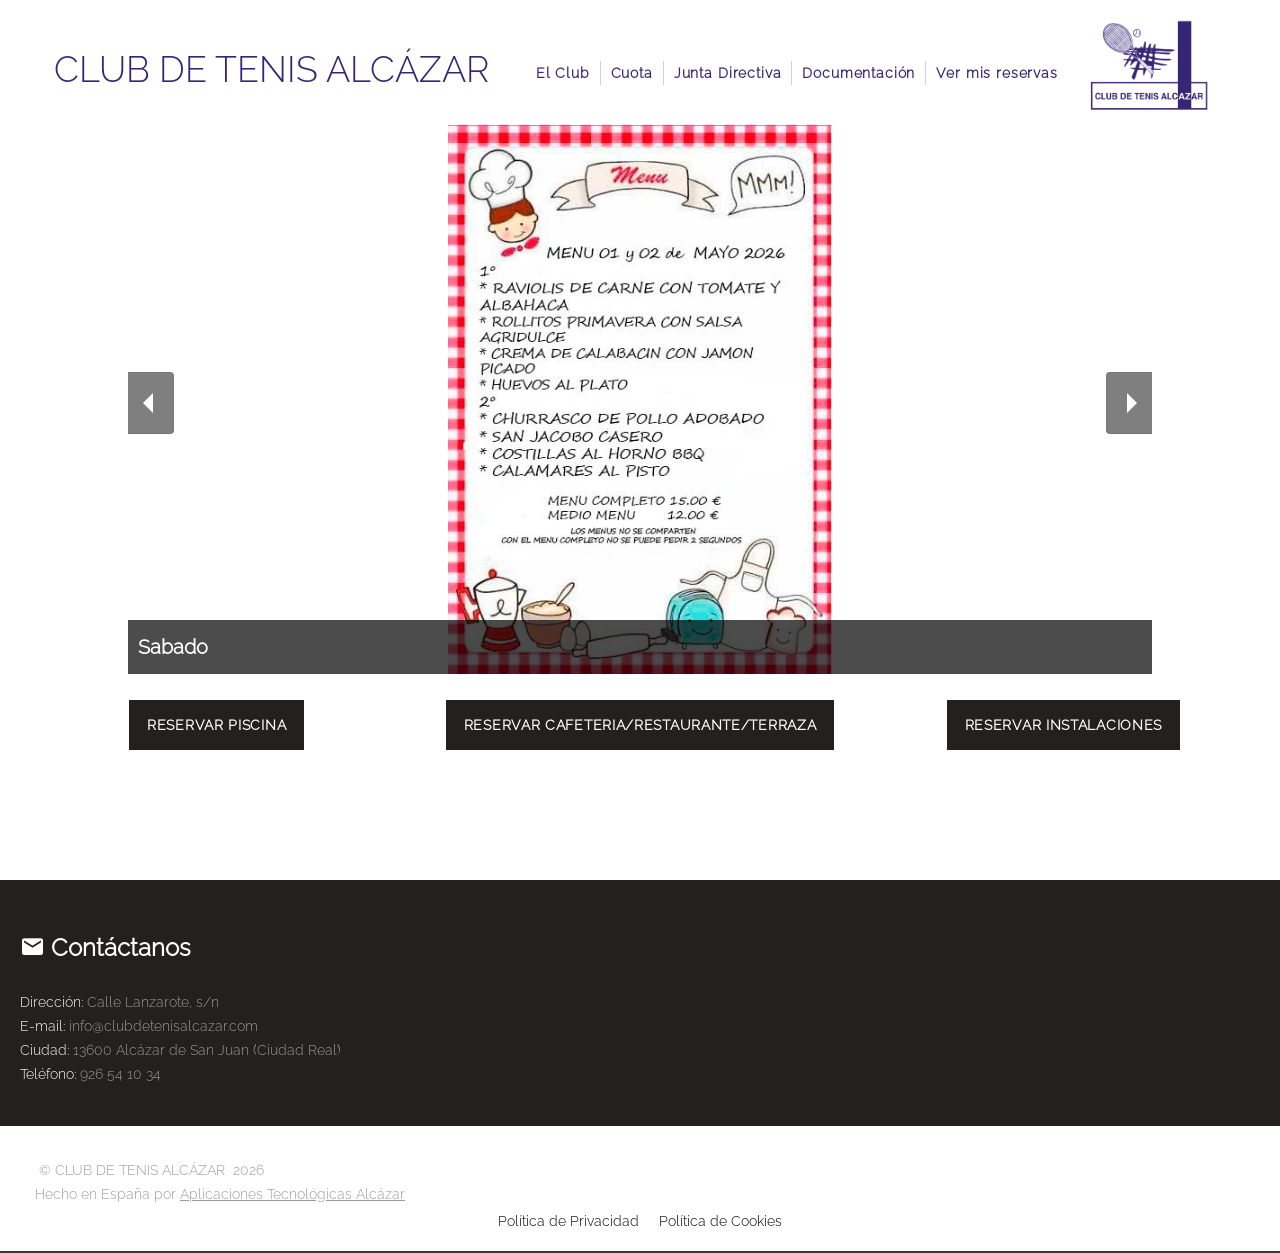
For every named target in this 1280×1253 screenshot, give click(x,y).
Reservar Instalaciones (1063, 725)
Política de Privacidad (568, 1221)
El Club (563, 73)
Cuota (632, 73)
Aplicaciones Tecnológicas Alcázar (292, 1194)
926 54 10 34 (120, 1074)
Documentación (858, 73)
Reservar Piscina (216, 725)
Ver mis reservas (996, 73)
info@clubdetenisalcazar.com (163, 1026)
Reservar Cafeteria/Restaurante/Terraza (640, 725)
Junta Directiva (728, 73)
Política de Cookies (720, 1221)
